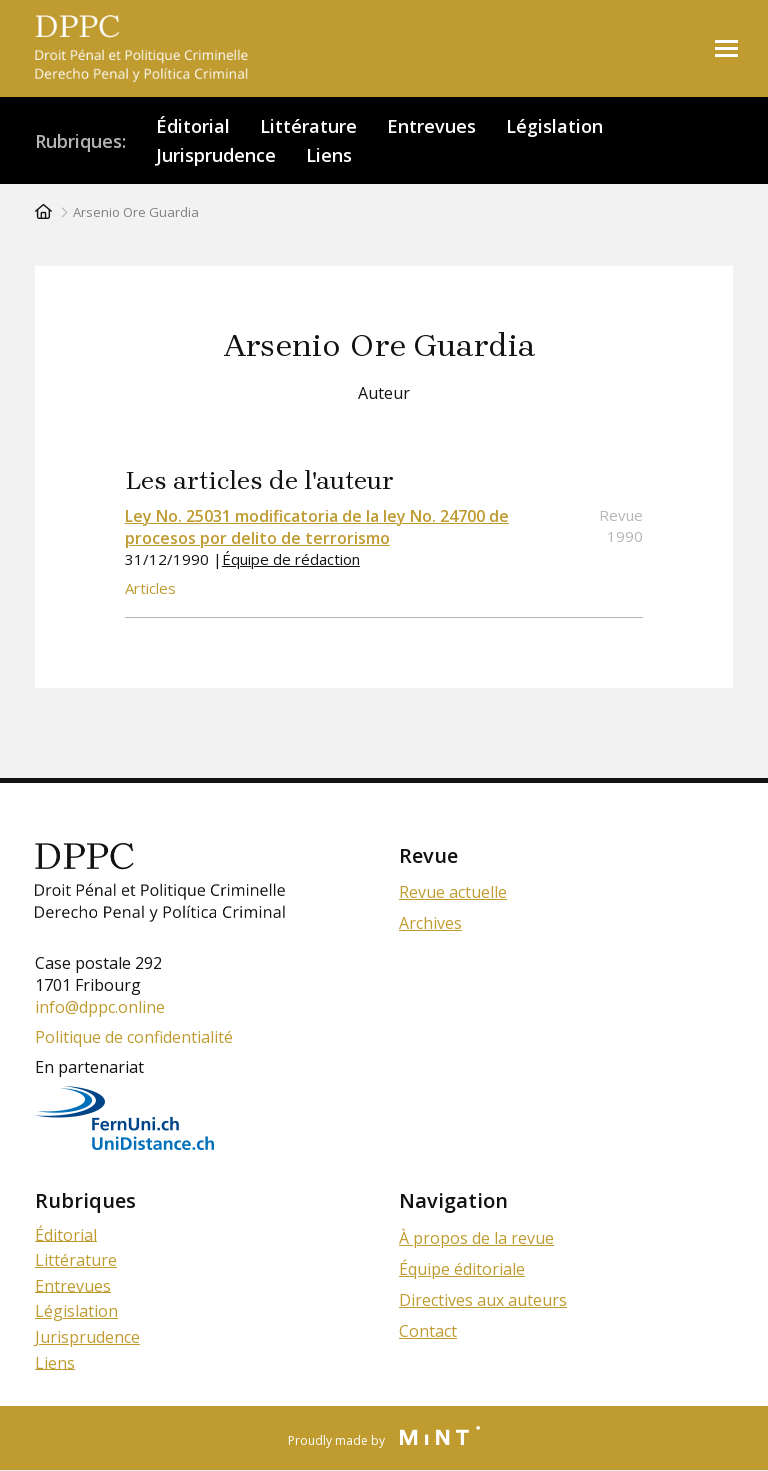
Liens (329, 155)
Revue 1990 (621, 525)
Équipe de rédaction (291, 559)
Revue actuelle (453, 892)
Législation (554, 126)
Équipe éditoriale (462, 1269)
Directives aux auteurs (483, 1300)
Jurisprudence (216, 155)
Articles (150, 588)
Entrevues (431, 126)
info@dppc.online (100, 1007)
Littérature (308, 126)
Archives (430, 923)
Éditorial (193, 126)
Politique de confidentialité (134, 1037)
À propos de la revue (476, 1238)
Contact (428, 1331)
